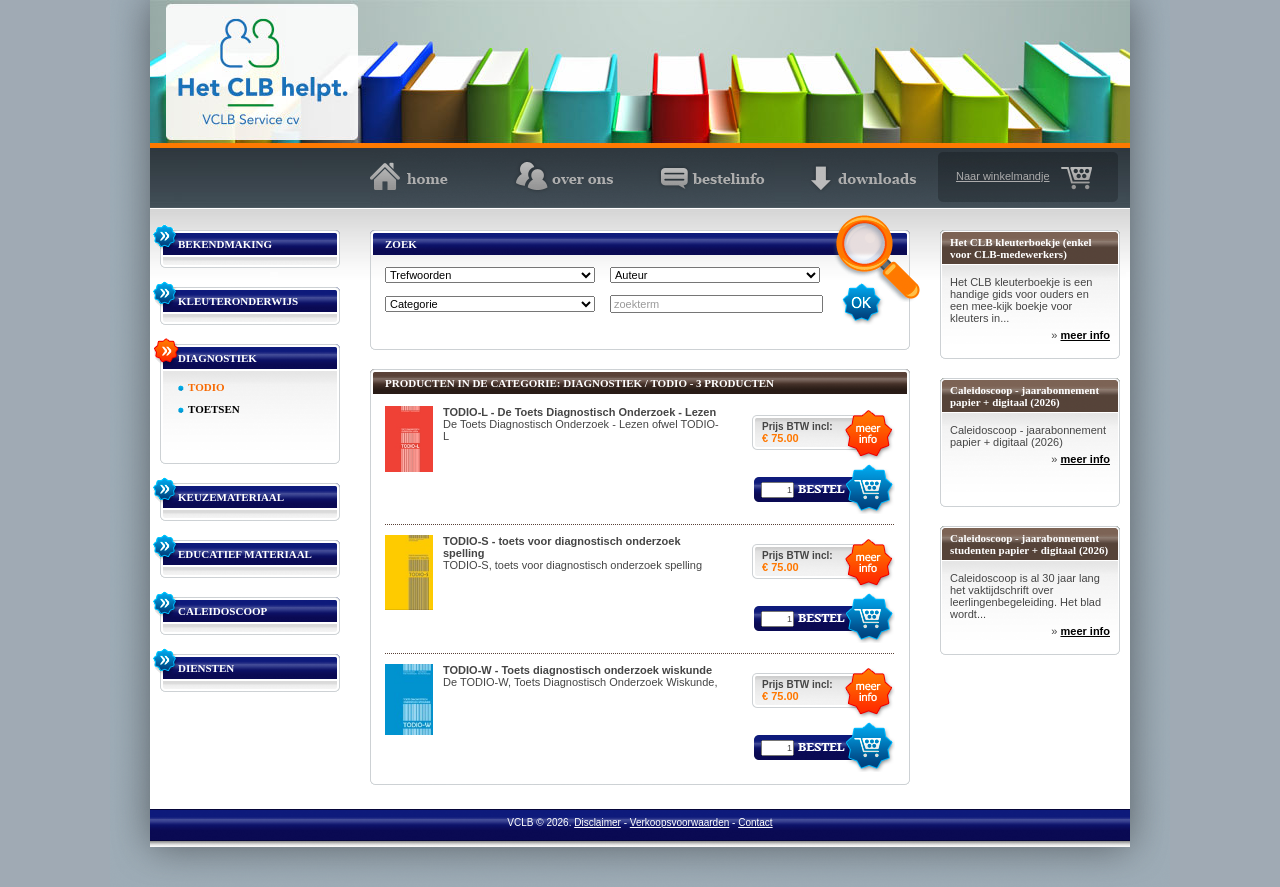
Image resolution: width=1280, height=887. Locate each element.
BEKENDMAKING (225, 244)
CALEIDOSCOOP (222, 611)
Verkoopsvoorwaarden (680, 822)
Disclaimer (597, 822)
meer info (1085, 335)
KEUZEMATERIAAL (231, 497)
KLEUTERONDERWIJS (238, 301)
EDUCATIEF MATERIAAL (245, 554)
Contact (755, 822)
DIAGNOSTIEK (217, 358)
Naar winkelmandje (1003, 176)
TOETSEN (214, 409)
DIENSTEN (206, 668)
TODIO (206, 387)
